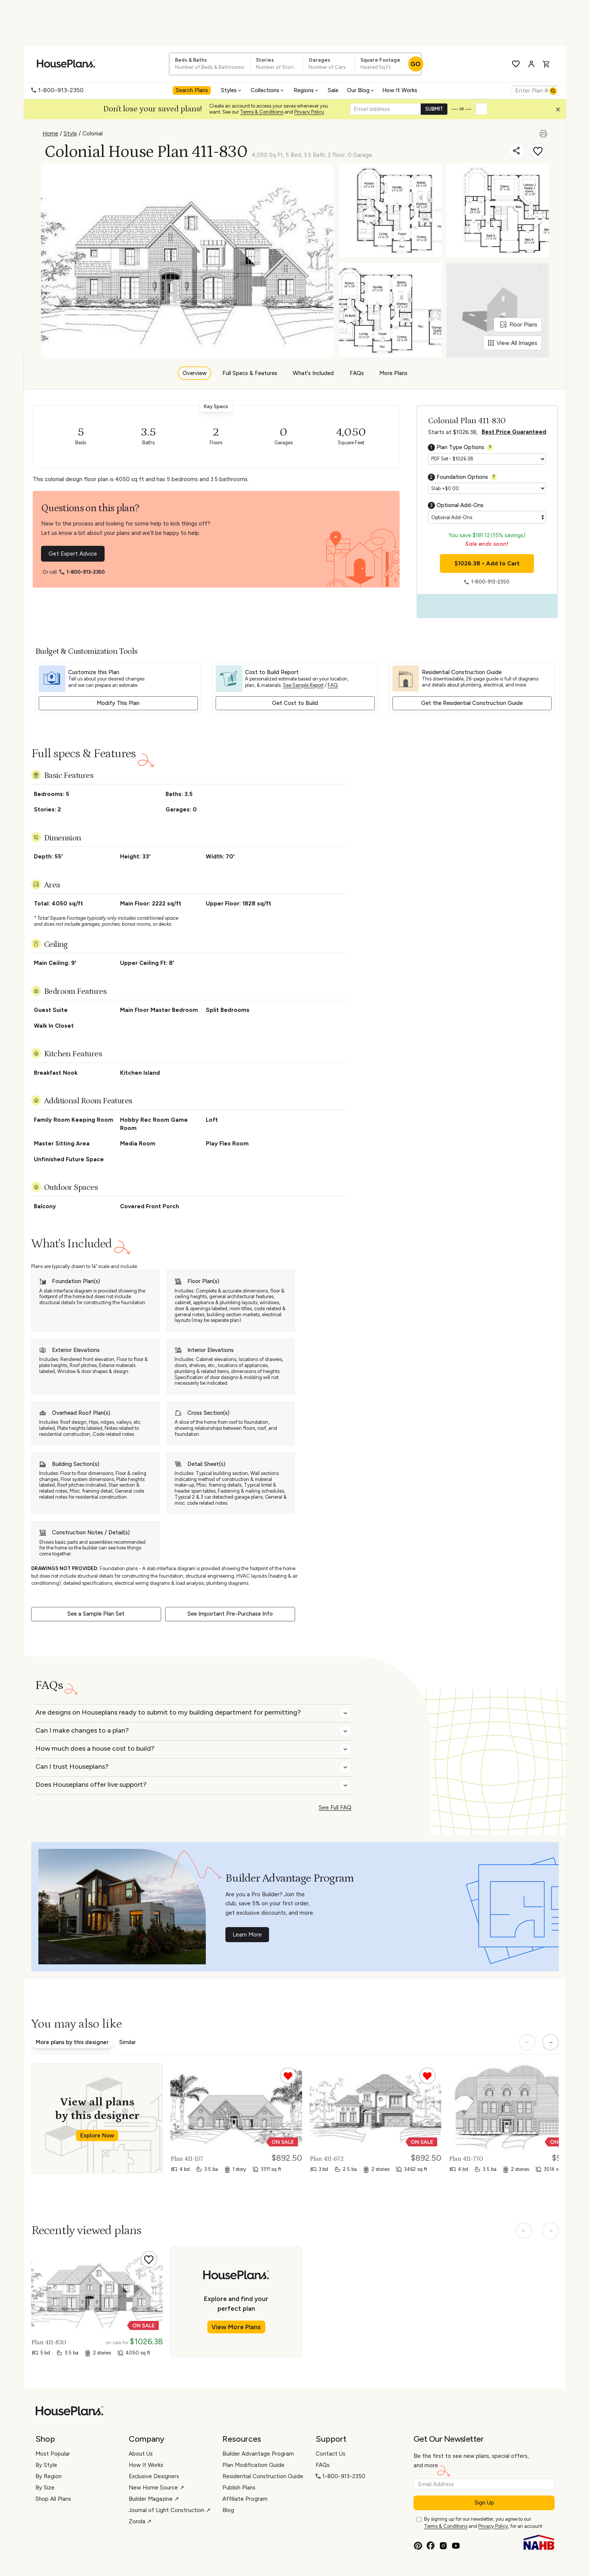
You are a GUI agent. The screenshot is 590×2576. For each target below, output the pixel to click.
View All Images (513, 343)
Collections (268, 90)
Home (50, 133)
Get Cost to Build (295, 703)
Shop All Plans (53, 2499)
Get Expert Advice (73, 553)
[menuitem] (193, 90)
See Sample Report (303, 685)
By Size (45, 2487)
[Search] (553, 91)
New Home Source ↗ (156, 2487)
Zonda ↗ (140, 2521)
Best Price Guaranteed (514, 431)
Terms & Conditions (261, 112)
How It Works (399, 90)
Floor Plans (518, 324)
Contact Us (330, 2453)
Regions (306, 90)
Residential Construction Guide (262, 2476)
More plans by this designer (72, 2042)
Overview (194, 373)
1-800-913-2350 (57, 90)
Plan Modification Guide (253, 2465)
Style (70, 133)
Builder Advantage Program (258, 2453)
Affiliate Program (245, 2499)
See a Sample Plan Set (96, 1613)
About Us (141, 2453)
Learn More (247, 1934)
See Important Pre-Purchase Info (230, 1613)
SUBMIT (434, 109)
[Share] (517, 151)
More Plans (393, 373)
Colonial (92, 133)
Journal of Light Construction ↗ (170, 2510)
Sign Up (484, 2502)
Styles (231, 90)
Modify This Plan (118, 703)
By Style (46, 2465)
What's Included (313, 373)
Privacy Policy (309, 112)
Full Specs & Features (249, 373)
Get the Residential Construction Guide (472, 703)
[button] (560, 111)
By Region (48, 2476)
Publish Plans (238, 2487)
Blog (228, 2510)
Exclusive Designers (154, 2476)
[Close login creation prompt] (560, 111)
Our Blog (361, 90)
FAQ (333, 685)
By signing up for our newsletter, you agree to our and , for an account (483, 2523)
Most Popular (52, 2453)
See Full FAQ (335, 1807)
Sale (333, 90)
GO (416, 64)
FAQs (357, 373)
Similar (127, 2042)
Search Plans (192, 90)
